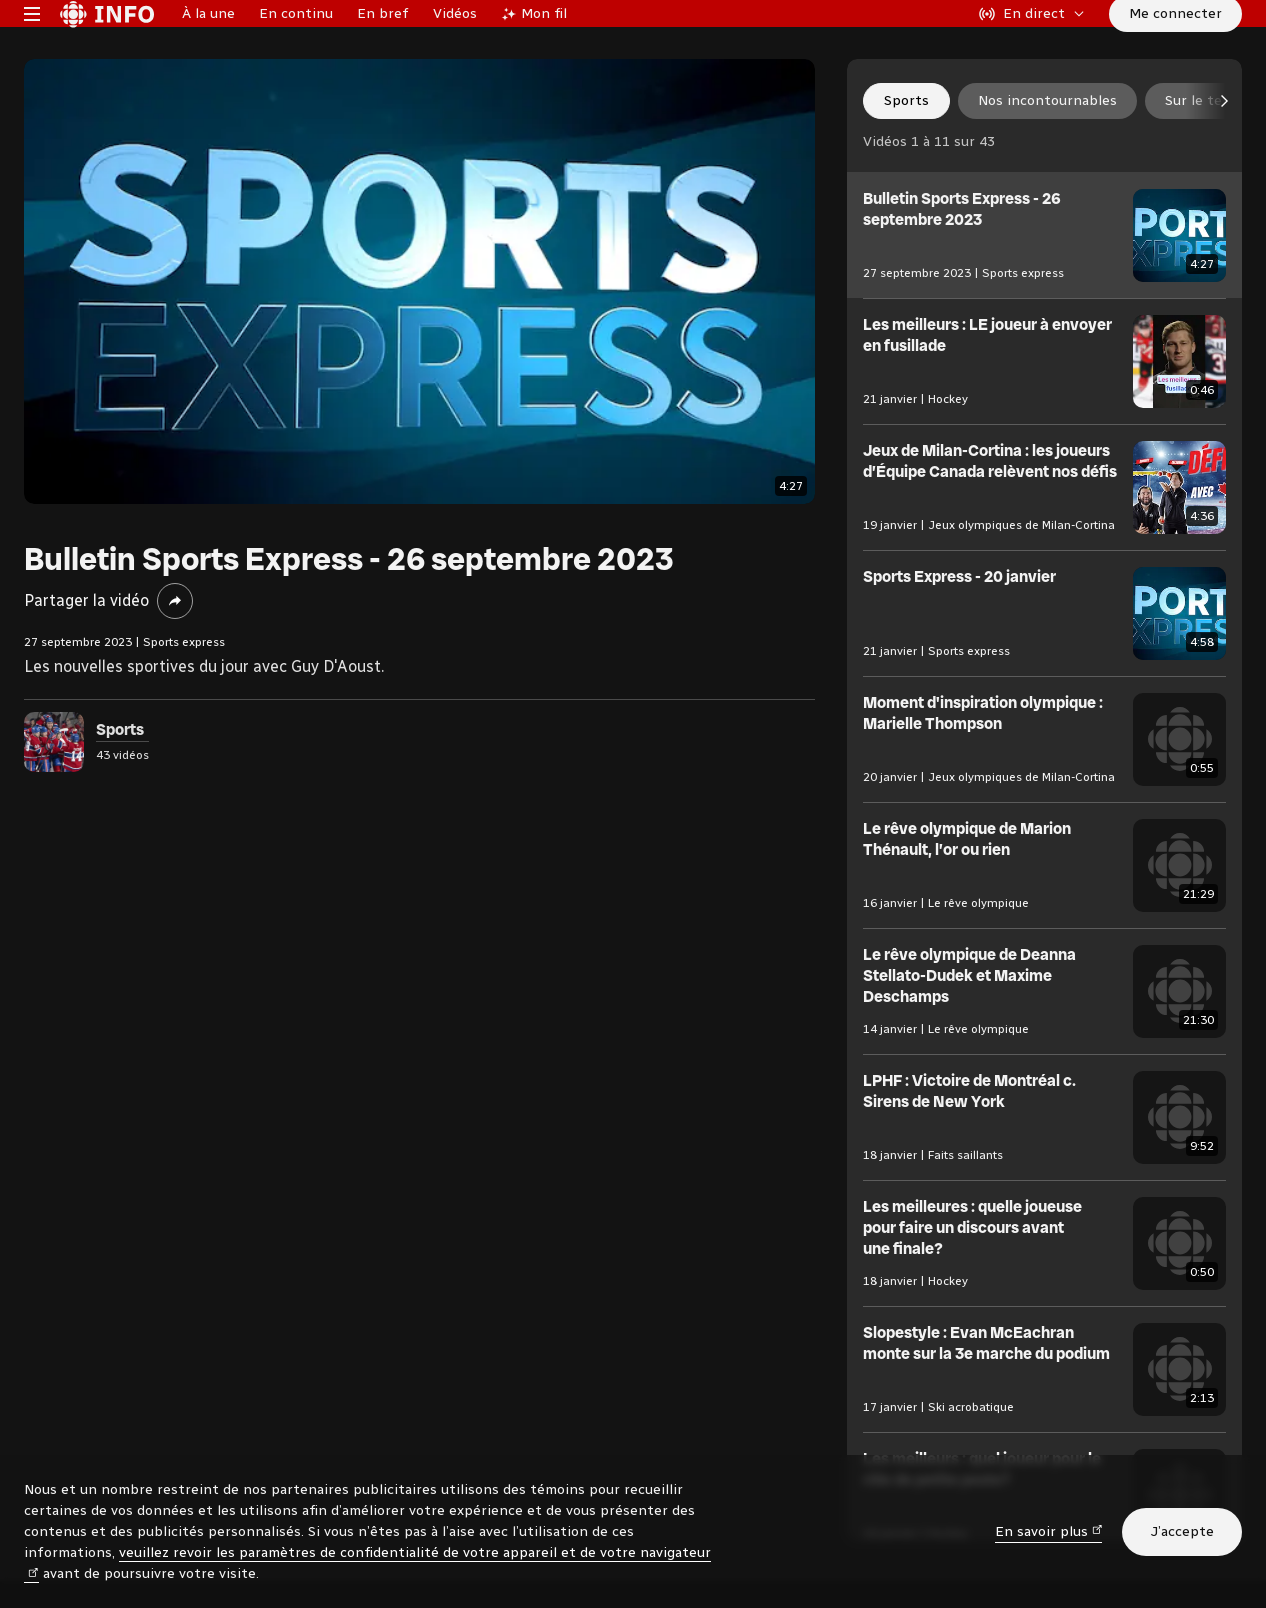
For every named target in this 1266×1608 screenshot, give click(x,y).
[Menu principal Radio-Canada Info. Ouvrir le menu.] (32, 44)
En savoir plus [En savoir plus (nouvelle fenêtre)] (1049, 1530)
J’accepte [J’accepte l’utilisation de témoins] (1182, 1531)
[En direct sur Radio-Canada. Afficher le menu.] (1032, 44)
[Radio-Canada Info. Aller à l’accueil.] (107, 44)
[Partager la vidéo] (175, 662)
